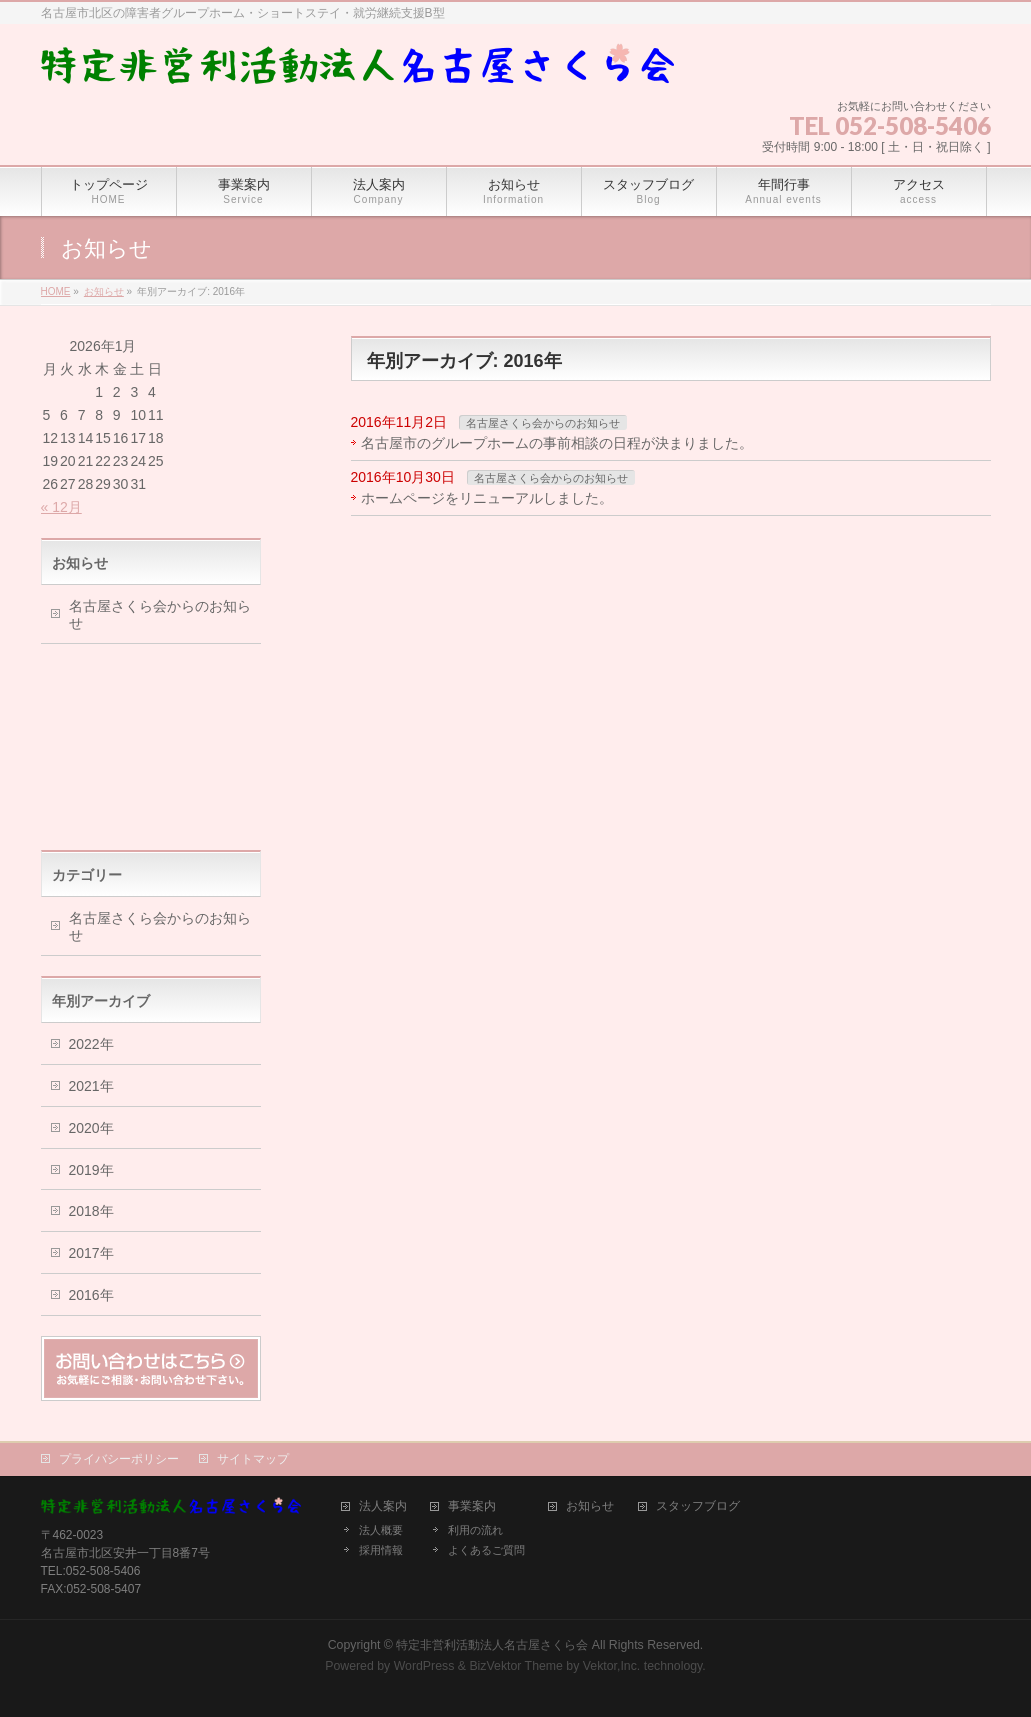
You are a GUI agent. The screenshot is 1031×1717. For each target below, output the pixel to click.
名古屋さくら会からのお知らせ (543, 423)
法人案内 (383, 1506)
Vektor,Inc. (612, 1666)
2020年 (91, 1128)
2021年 (91, 1086)
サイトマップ (253, 1459)
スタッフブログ (698, 1506)
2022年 (91, 1044)
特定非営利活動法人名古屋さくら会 (492, 1645)
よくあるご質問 (486, 1550)
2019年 (91, 1170)
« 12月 (61, 507)
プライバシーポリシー (119, 1459)
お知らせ (590, 1506)
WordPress (424, 1666)
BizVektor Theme (516, 1666)
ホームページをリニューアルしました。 (487, 498)
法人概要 (381, 1530)
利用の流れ (475, 1530)
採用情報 (381, 1550)
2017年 (91, 1253)
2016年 (91, 1295)
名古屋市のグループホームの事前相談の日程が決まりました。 (557, 443)
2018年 (91, 1211)
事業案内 (472, 1506)
